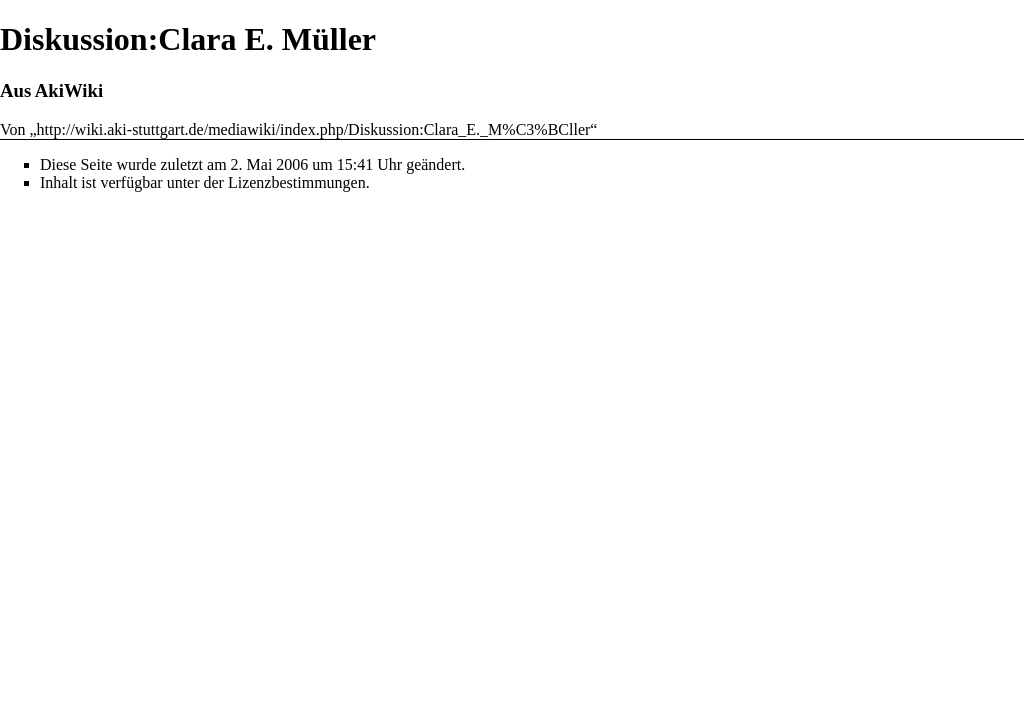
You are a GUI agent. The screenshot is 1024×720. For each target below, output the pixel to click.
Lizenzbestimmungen (297, 182)
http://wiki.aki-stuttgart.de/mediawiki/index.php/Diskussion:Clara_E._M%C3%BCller (314, 129)
